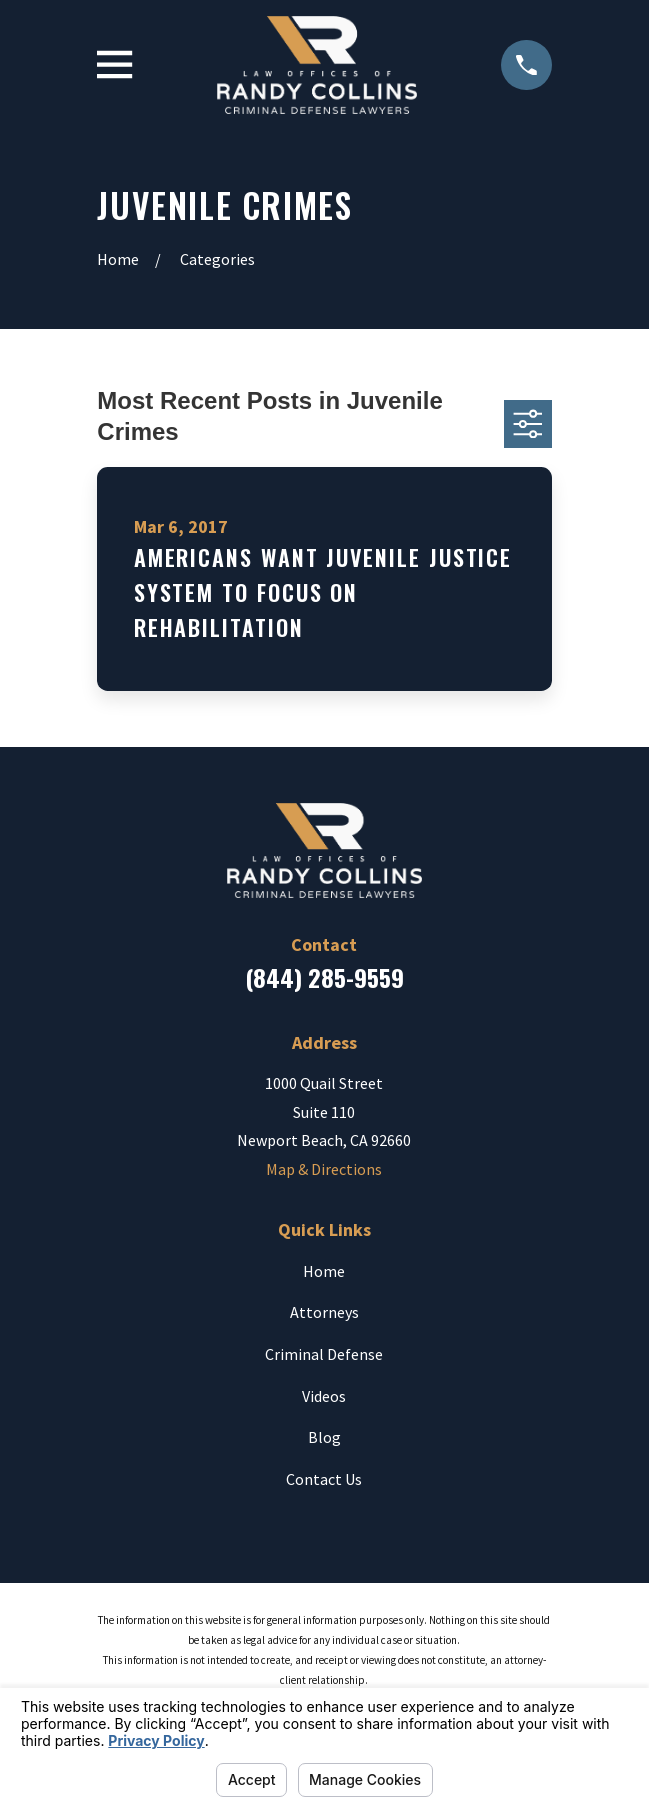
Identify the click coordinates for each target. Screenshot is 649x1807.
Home (324, 1271)
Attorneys (324, 1312)
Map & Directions (324, 1169)
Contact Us (324, 1479)
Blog (324, 1437)
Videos (324, 1396)
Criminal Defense (324, 1354)
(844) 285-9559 (324, 977)
